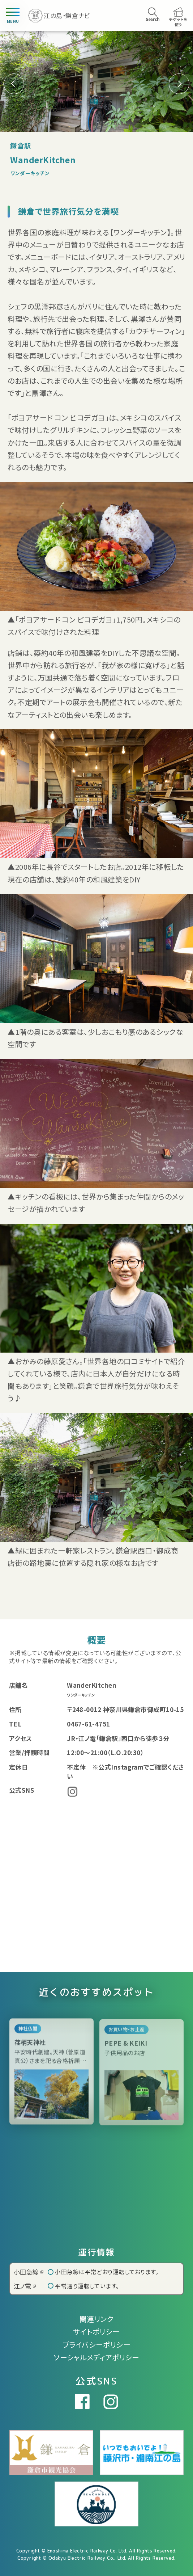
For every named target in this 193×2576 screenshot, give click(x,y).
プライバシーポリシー (97, 2344)
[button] (179, 83)
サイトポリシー (96, 2331)
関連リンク (96, 2319)
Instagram (72, 1791)
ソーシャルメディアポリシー (96, 2357)
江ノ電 (25, 2285)
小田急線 (29, 2271)
